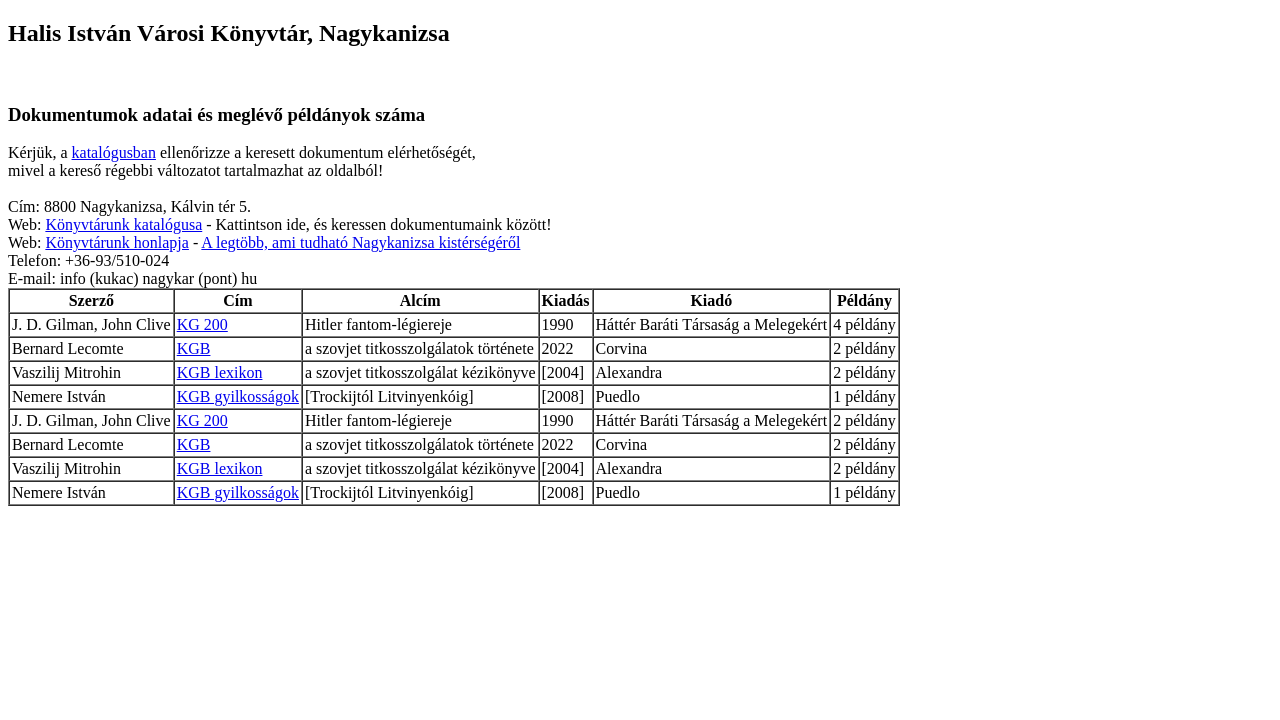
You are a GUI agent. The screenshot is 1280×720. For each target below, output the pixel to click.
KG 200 (202, 324)
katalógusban (114, 152)
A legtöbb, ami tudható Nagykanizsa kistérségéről (360, 242)
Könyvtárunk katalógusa (123, 224)
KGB (194, 348)
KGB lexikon (220, 372)
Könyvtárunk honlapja (117, 242)
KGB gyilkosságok (238, 396)
